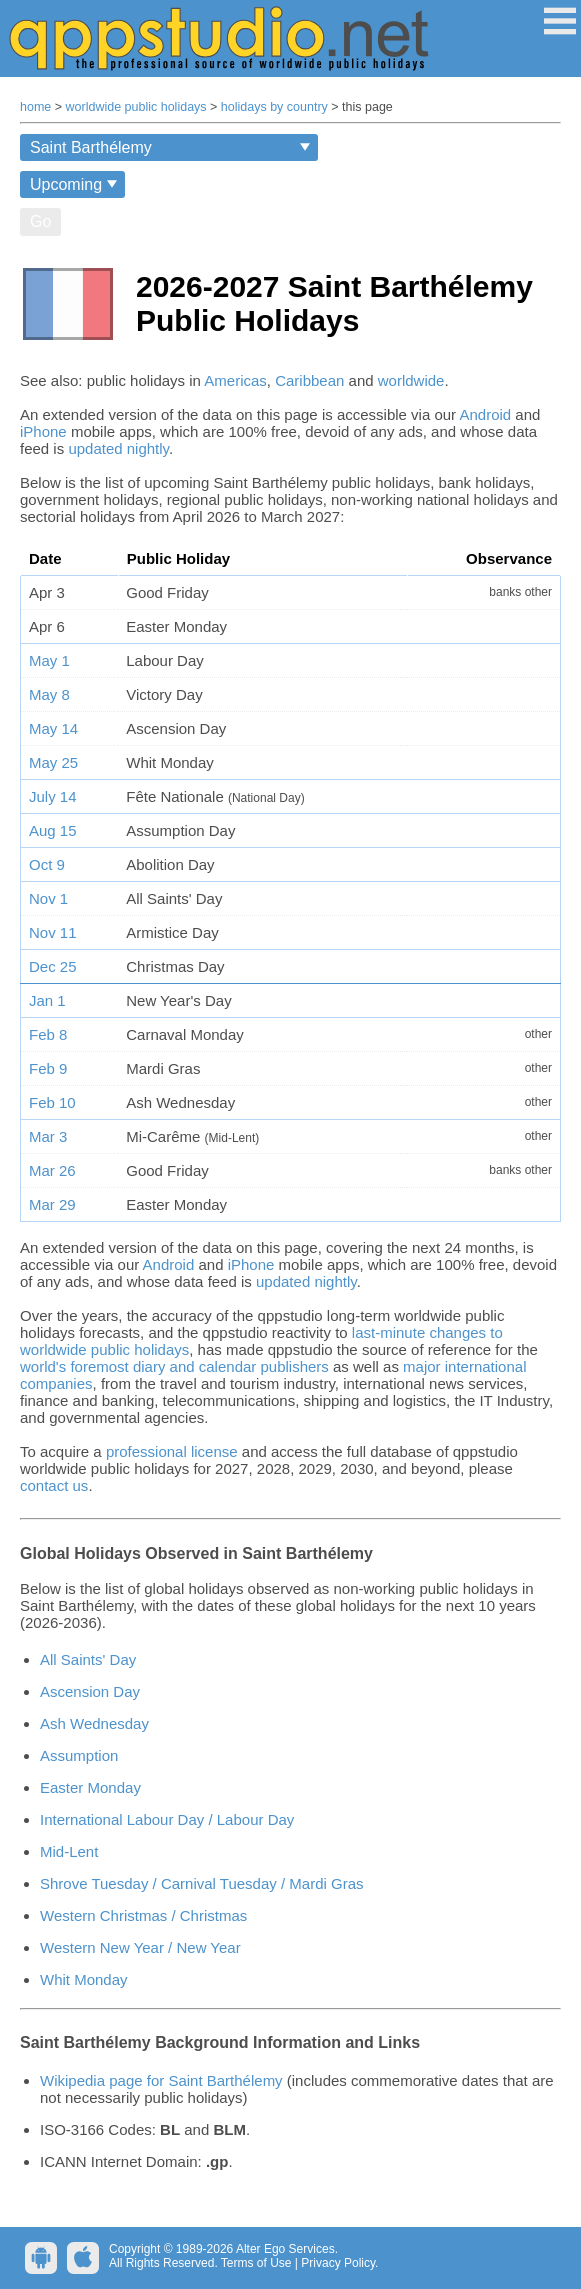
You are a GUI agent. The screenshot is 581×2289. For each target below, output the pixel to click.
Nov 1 (48, 898)
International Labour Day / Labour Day (167, 1819)
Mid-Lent (69, 1851)
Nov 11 (53, 932)
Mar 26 (52, 1170)
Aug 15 (53, 830)
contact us (54, 1485)
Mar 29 (52, 1204)
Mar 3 (48, 1136)
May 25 (53, 762)
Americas (235, 380)
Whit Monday (84, 1979)
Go (40, 221)
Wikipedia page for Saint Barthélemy (161, 2080)
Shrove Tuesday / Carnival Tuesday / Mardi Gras (201, 1883)
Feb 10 (52, 1102)
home (35, 107)
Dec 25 (53, 966)
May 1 (49, 660)
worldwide (411, 380)
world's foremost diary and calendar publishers (174, 1366)
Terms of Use (256, 2263)
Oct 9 (47, 864)
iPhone (43, 431)
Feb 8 (48, 1034)
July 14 (53, 796)
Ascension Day (90, 1691)
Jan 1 (47, 1000)
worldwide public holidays (136, 107)
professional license (172, 1451)
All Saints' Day (88, 1659)
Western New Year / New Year (140, 1947)
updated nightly (118, 448)
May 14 (53, 728)
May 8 (49, 694)
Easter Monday (90, 1787)
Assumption (79, 1755)
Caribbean (309, 380)
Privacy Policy (338, 2263)
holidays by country (274, 107)
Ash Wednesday (94, 1723)
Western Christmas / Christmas (143, 1915)
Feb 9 (48, 1068)
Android (485, 414)
